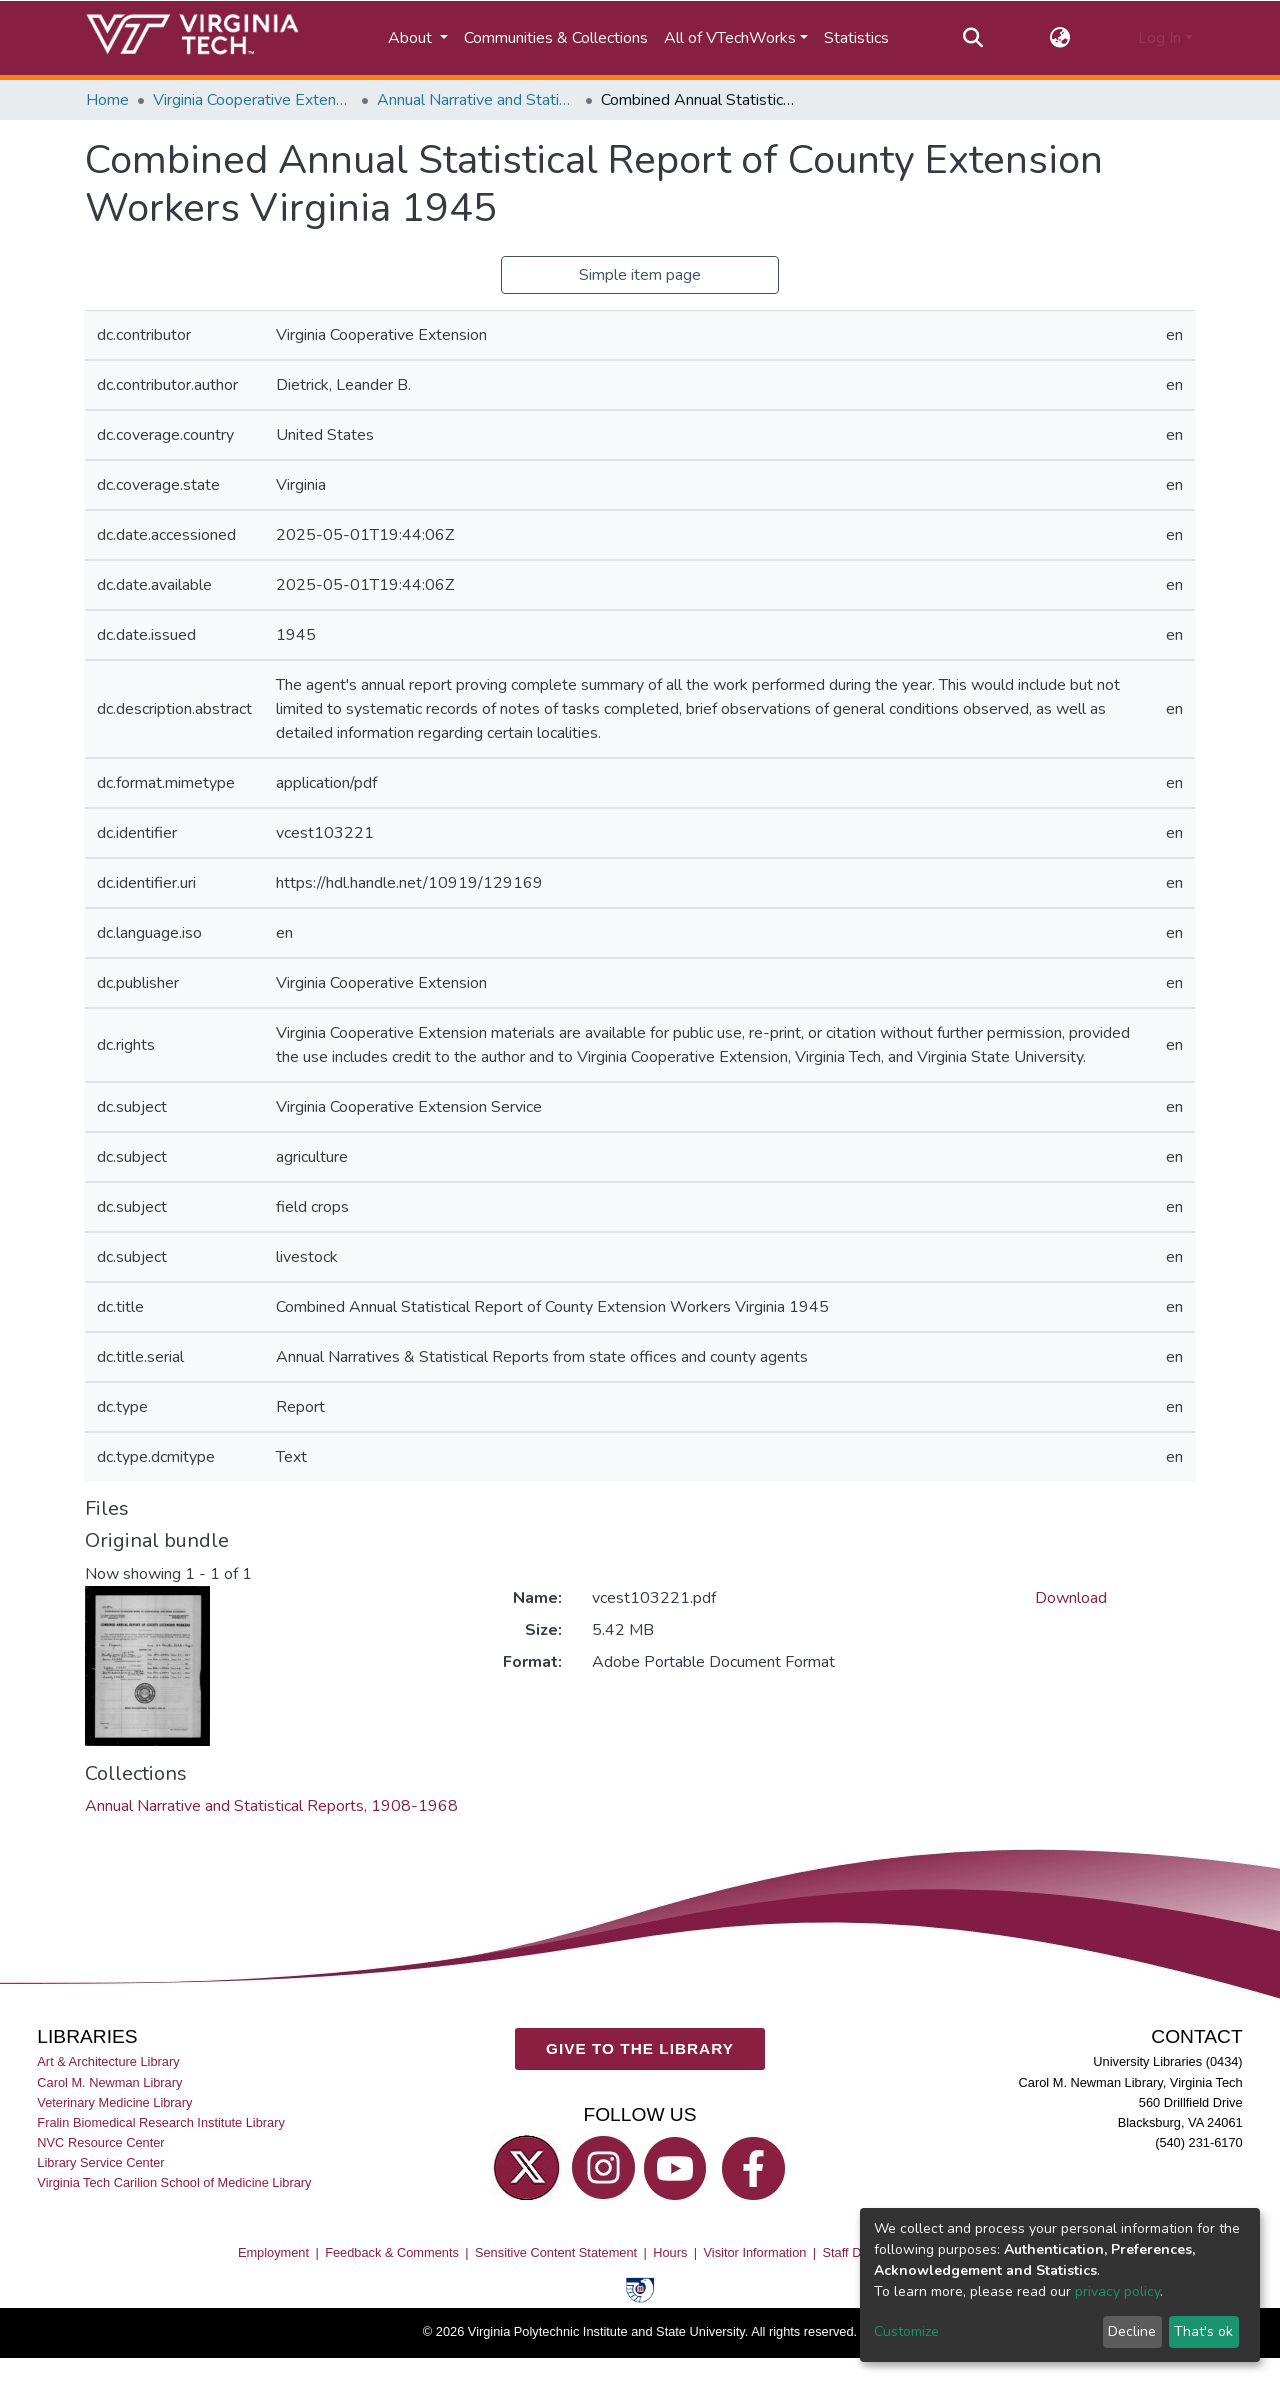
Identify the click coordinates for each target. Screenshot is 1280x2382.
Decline (1132, 2331)
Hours (670, 2252)
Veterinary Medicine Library (114, 2102)
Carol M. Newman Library (109, 2082)
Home (107, 100)
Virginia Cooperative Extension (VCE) (253, 100)
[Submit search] (972, 38)
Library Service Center (100, 2162)
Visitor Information (755, 2252)
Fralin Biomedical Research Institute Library (161, 2122)
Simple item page (640, 275)
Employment (273, 2252)
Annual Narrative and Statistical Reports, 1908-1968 (477, 100)
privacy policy (1117, 2291)
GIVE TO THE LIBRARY (640, 2048)
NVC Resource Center (100, 2142)
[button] (1060, 38)
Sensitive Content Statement (556, 2252)
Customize (906, 2331)
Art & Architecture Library (108, 2062)
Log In (1159, 38)
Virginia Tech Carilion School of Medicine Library (174, 2182)
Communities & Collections (556, 38)
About (412, 38)
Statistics (856, 38)
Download (1071, 1598)
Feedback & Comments (392, 2252)
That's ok (1203, 2331)
